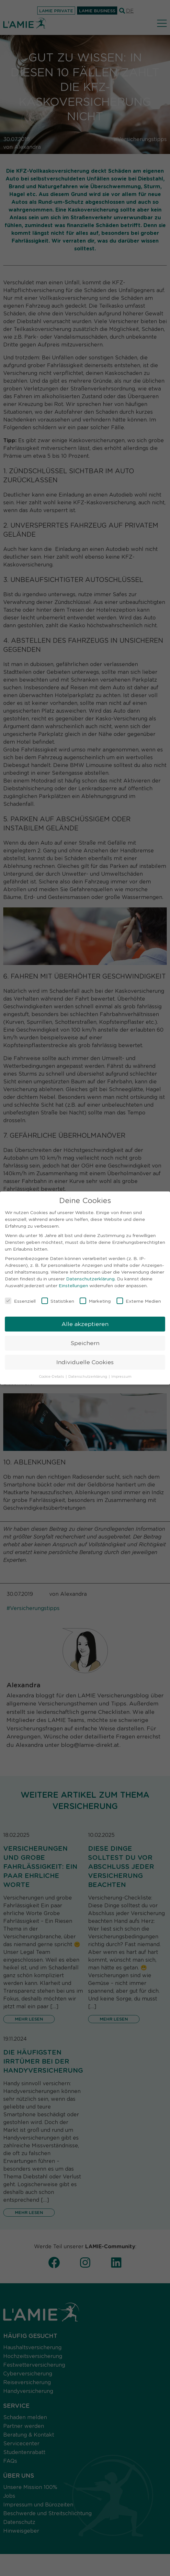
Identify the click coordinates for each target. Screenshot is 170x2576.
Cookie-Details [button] (52, 1372)
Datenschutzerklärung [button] (88, 1372)
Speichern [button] (85, 1339)
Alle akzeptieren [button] (85, 1319)
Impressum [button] (121, 1372)
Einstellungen (73, 1281)
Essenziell (20, 1297)
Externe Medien (139, 1297)
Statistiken (57, 1297)
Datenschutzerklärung (90, 1274)
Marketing (95, 1297)
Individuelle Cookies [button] (85, 1358)
